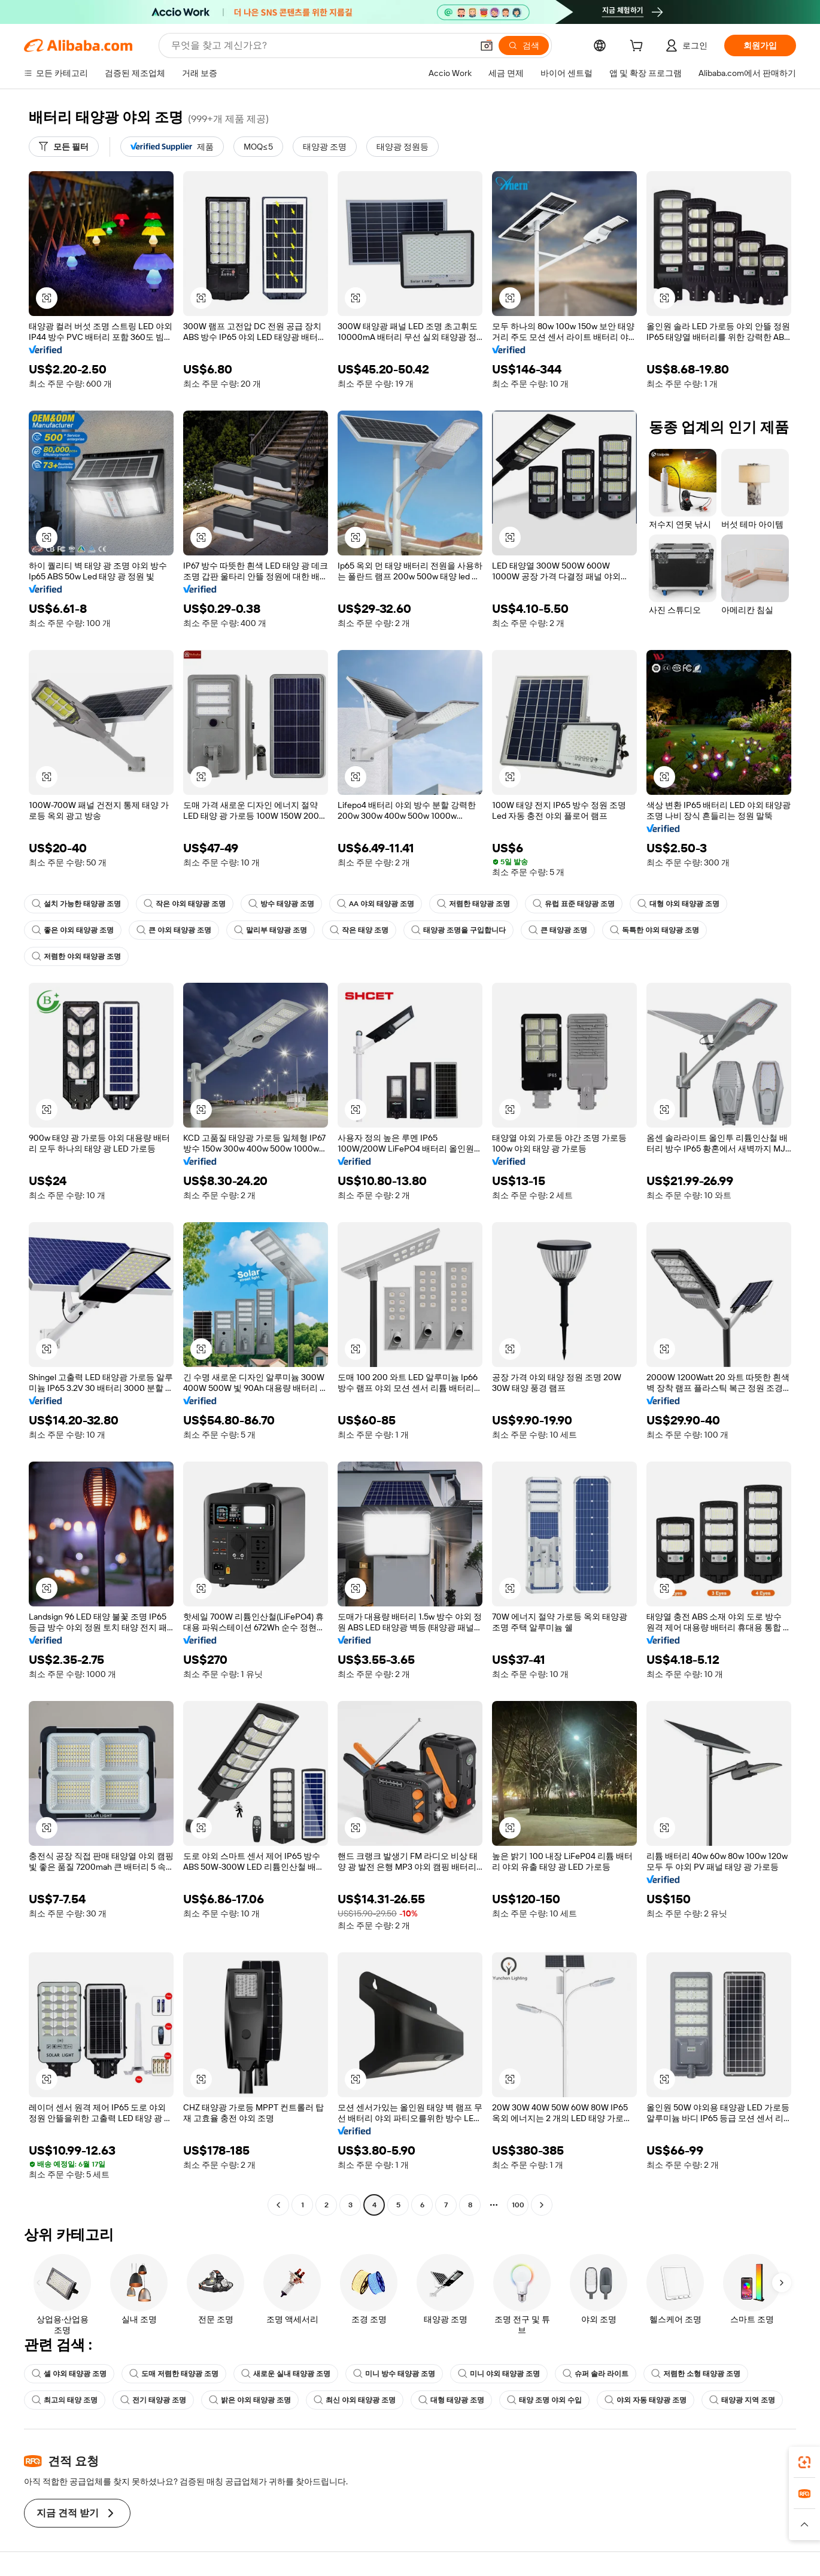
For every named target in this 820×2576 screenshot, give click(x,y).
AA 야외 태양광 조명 (375, 904)
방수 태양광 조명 (281, 904)
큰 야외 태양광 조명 (173, 930)
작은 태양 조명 (359, 930)
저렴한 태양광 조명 (473, 904)
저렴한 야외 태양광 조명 (76, 956)
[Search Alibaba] (320, 45)
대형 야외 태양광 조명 (678, 904)
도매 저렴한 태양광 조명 (173, 2373)
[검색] (524, 45)
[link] (804, 2462)
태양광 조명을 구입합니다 (458, 930)
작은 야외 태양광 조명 (185, 904)
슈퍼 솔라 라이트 (595, 2373)
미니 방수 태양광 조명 (394, 2373)
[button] (486, 45)
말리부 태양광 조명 (270, 930)
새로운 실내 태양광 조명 (285, 2373)
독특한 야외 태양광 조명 (654, 930)
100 (518, 2205)
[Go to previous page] (278, 2205)
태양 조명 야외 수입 (544, 2400)
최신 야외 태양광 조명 (355, 2400)
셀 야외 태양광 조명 (69, 2373)
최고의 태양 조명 (65, 2400)
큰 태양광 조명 (558, 930)
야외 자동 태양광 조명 (646, 2400)
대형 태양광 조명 (451, 2400)
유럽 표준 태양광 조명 (574, 904)
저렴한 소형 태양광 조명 (695, 2373)
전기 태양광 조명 (153, 2400)
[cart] (639, 47)
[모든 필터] (64, 146)
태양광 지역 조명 (742, 2400)
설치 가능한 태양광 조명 (76, 904)
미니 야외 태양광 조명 (499, 2373)
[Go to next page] (541, 2205)
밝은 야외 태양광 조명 (250, 2400)
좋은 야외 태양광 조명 (73, 930)
